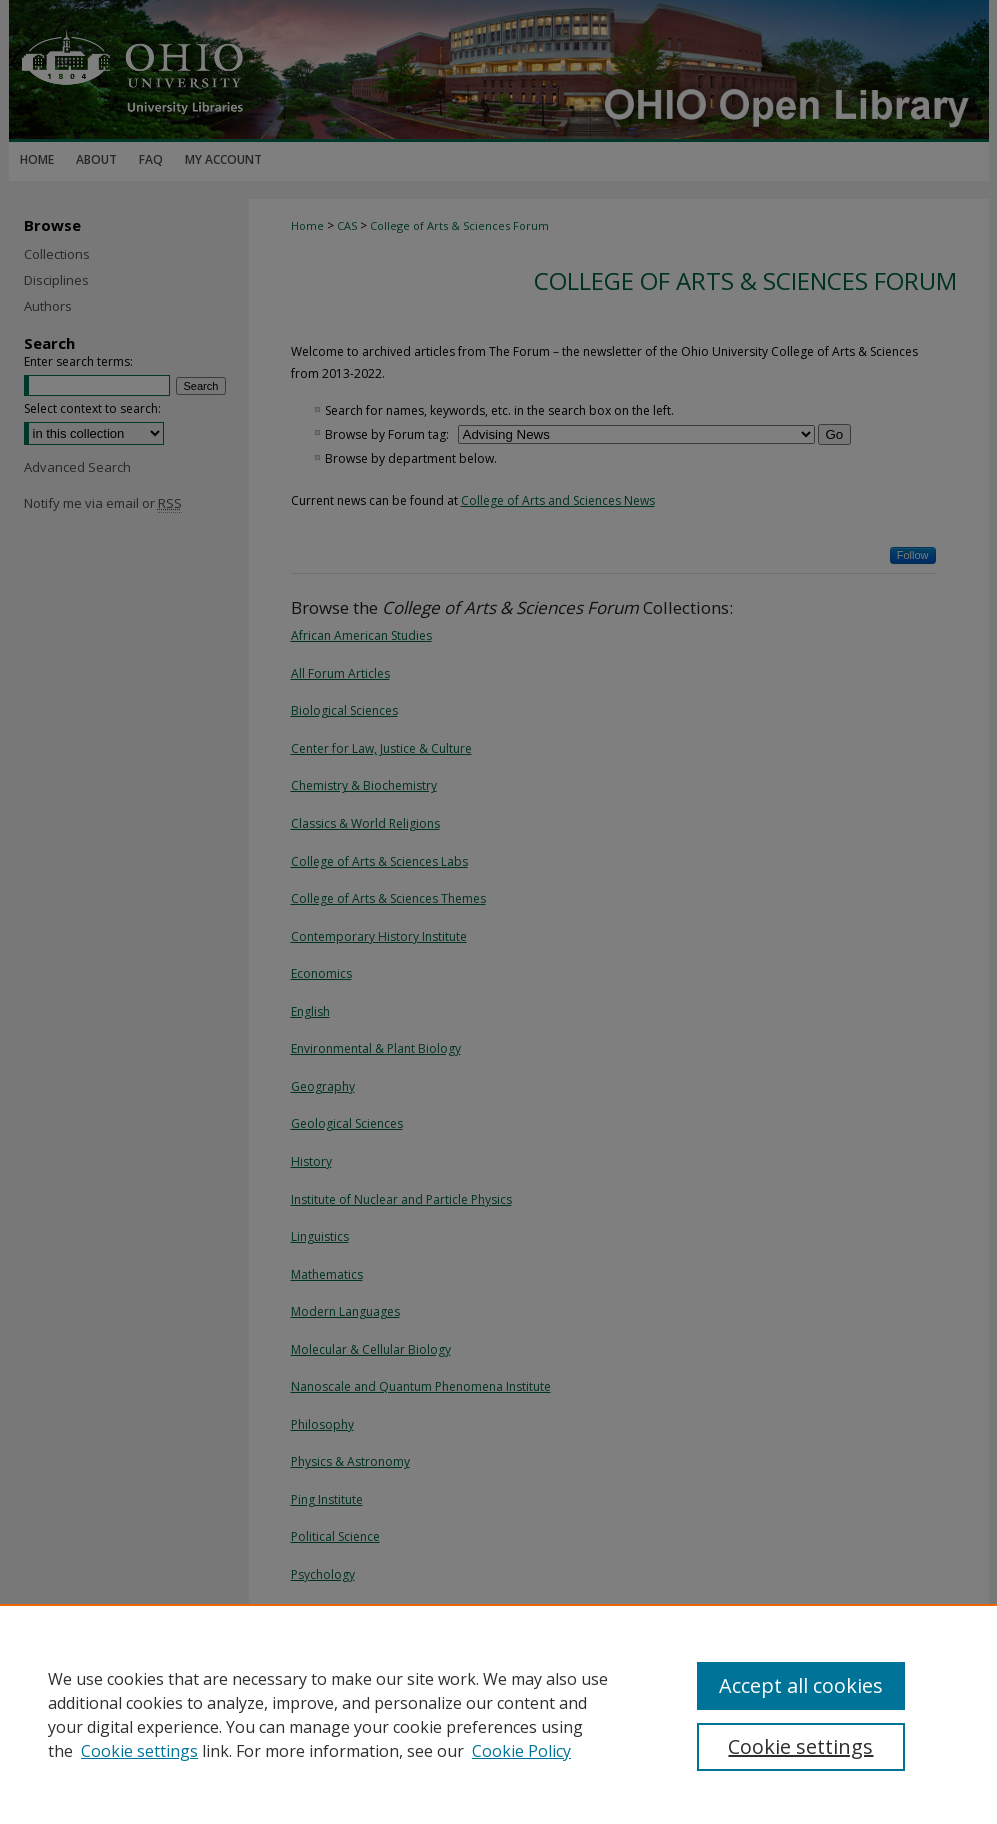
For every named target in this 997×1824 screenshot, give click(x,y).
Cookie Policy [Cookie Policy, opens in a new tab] (521, 1751)
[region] (498, 1714)
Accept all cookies (801, 1685)
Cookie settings (139, 1751)
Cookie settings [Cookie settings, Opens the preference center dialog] (800, 1746)
